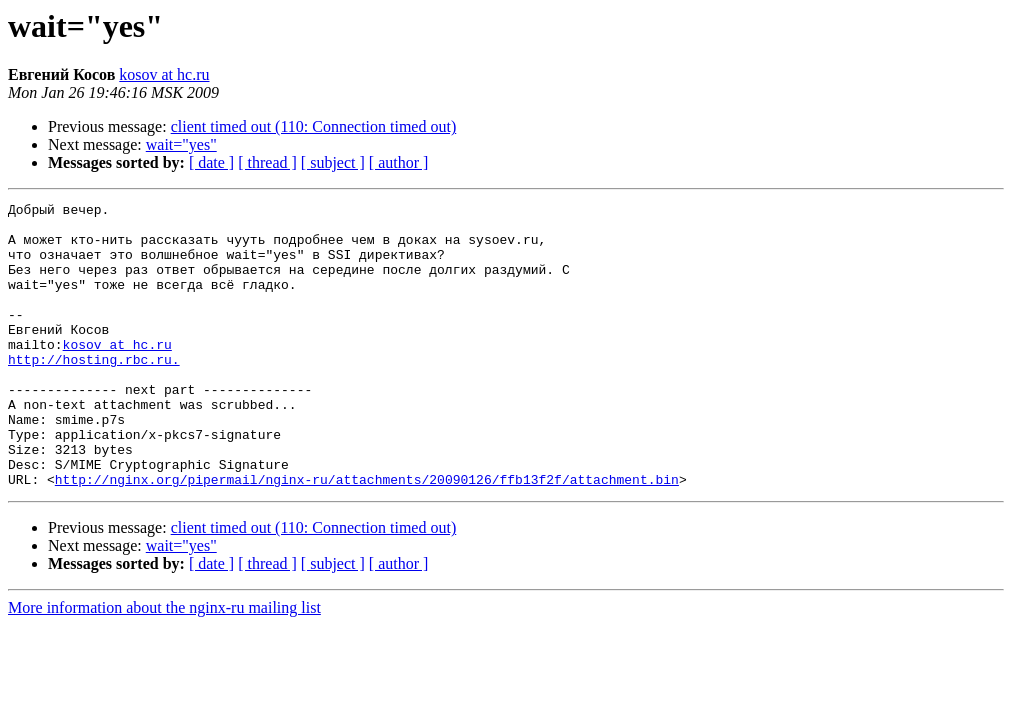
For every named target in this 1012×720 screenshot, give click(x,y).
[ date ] (211, 162)
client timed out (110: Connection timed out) (314, 126)
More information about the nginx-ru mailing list (164, 664)
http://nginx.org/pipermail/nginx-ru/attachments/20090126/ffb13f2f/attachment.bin (367, 536)
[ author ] (399, 162)
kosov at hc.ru (164, 74)
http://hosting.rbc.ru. (94, 392)
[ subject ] (333, 162)
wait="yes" (181, 144)
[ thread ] (267, 162)
